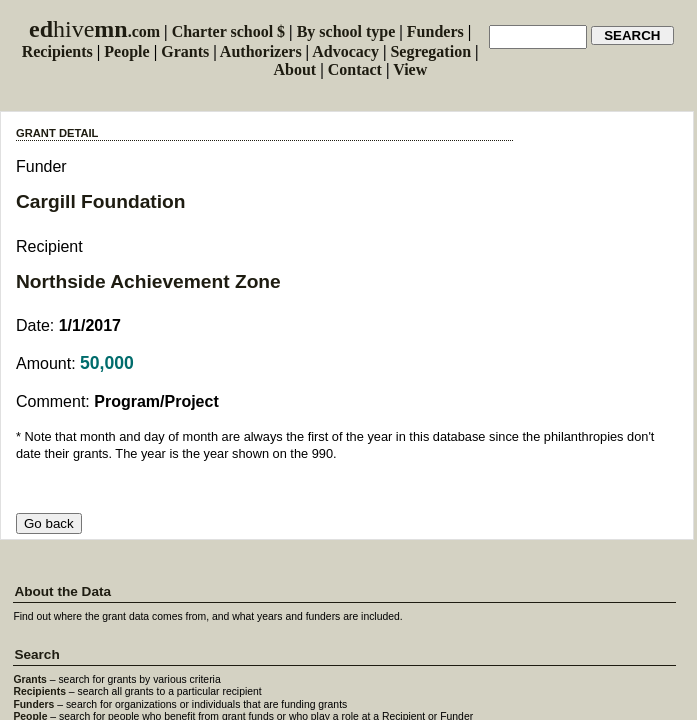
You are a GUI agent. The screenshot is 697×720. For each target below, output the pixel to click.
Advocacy (345, 51)
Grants (185, 51)
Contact (355, 69)
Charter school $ (228, 31)
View (410, 69)
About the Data (62, 591)
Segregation (430, 51)
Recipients (57, 51)
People (126, 51)
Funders (435, 31)
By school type (346, 31)
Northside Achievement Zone (148, 281)
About (295, 69)
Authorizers (261, 51)
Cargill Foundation (100, 201)
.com (94, 31)
